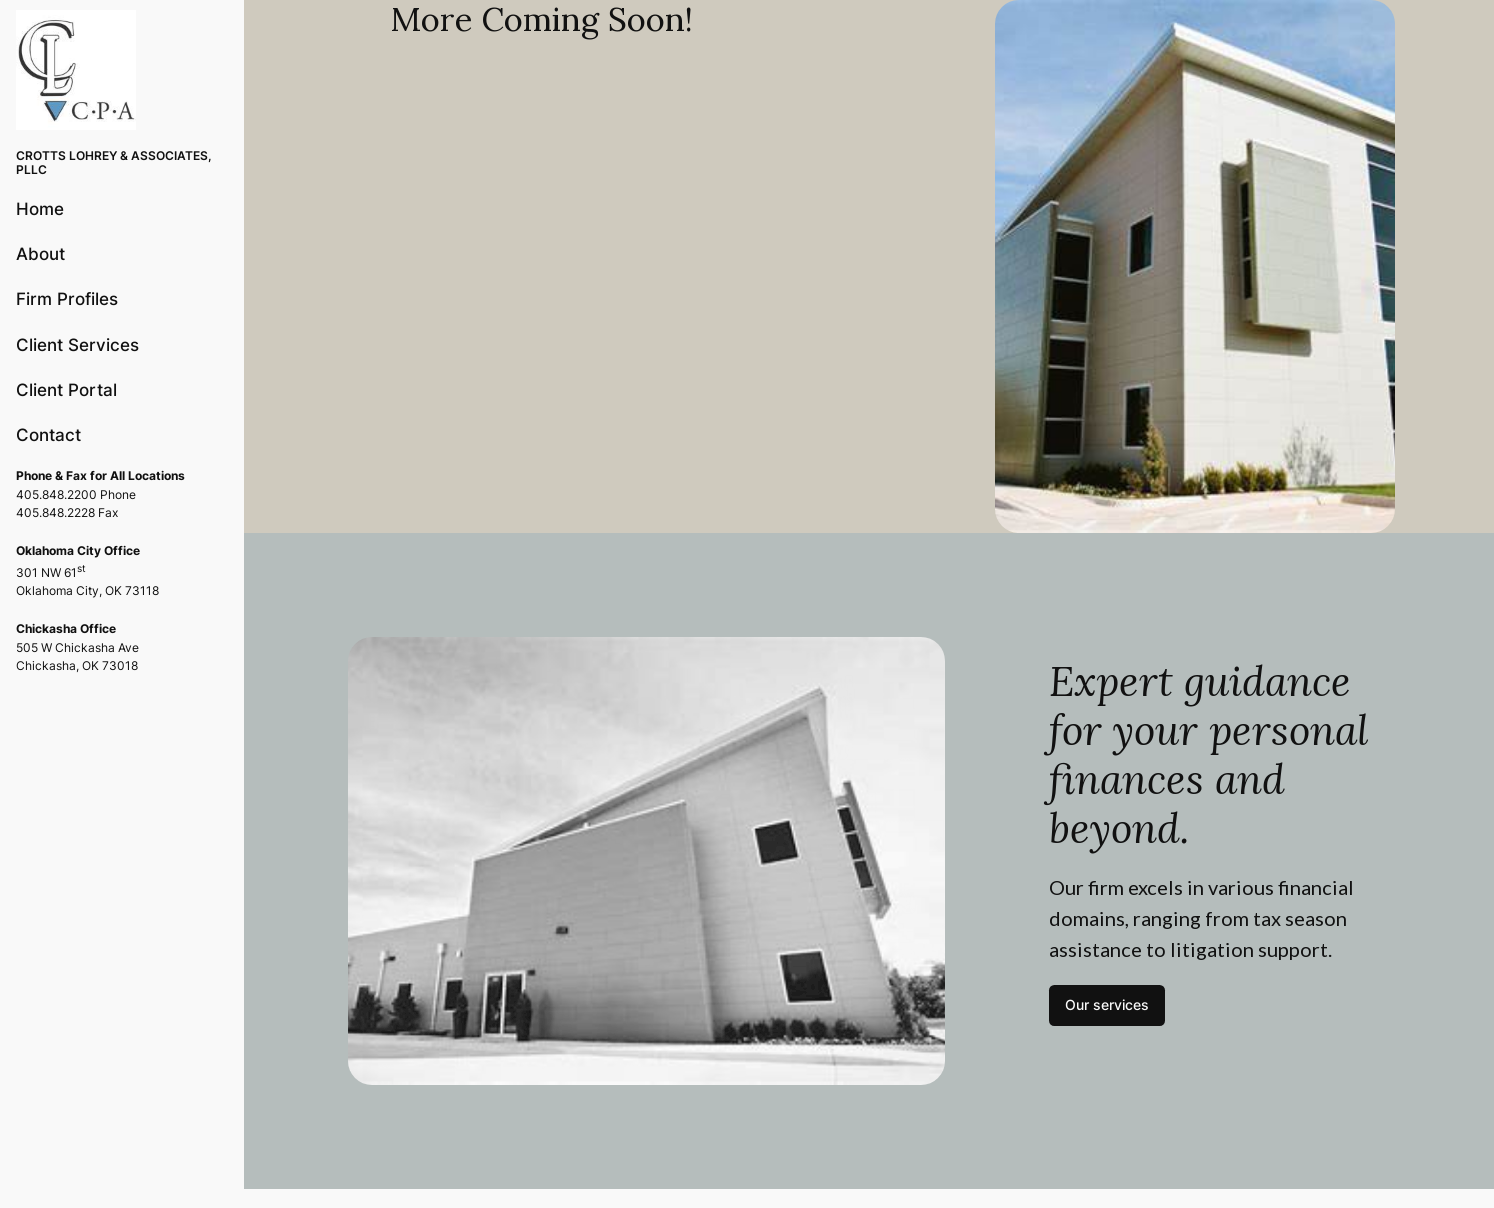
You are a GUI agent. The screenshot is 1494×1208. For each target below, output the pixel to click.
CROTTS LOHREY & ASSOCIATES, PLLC (114, 162)
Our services (1107, 1004)
